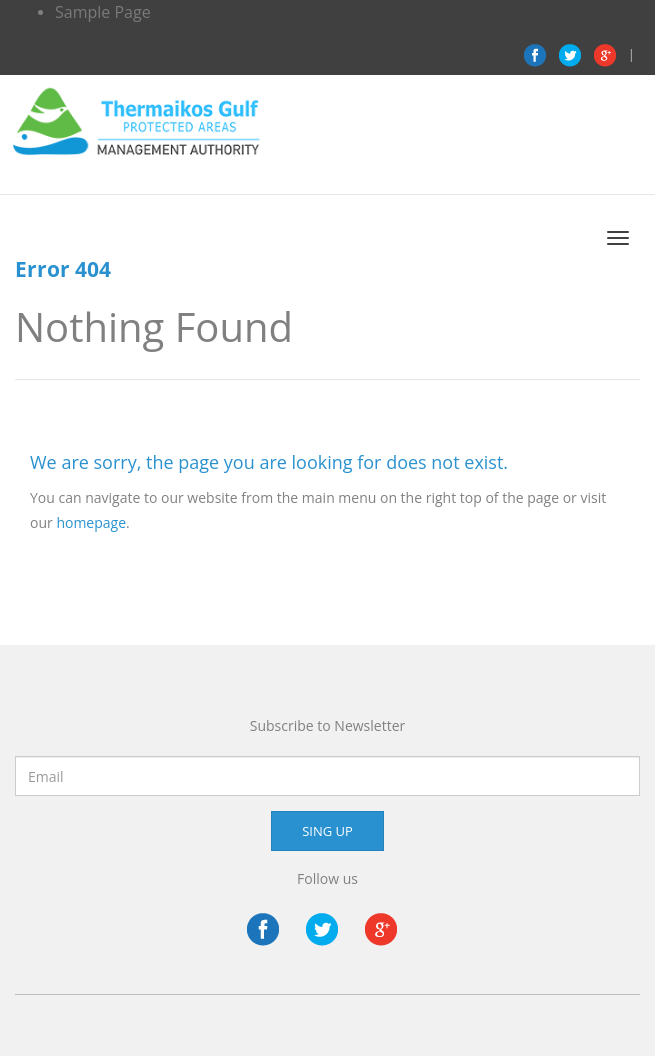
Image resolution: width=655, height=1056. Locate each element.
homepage (91, 522)
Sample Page (103, 12)
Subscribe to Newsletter (327, 725)
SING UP (327, 831)
